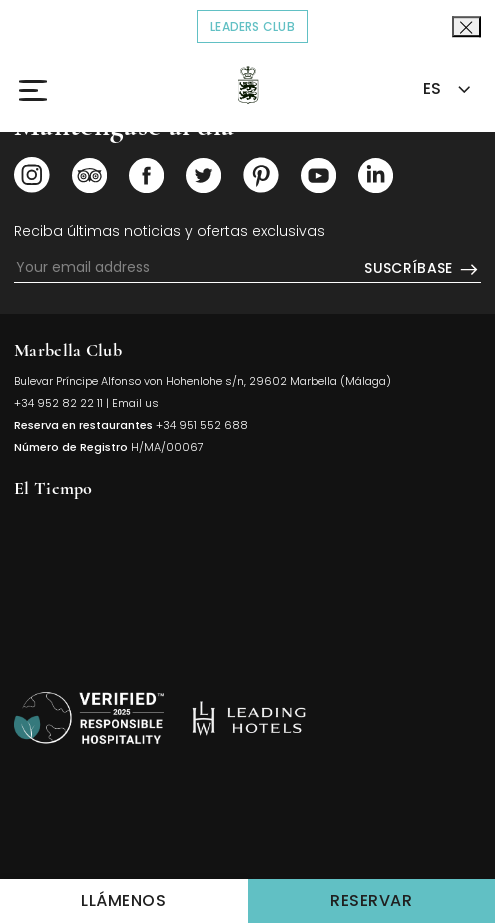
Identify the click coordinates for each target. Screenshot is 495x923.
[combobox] (445, 89)
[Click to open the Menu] (44, 90)
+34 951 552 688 (202, 425)
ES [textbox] (432, 88)
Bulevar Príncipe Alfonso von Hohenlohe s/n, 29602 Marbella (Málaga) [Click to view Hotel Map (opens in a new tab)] (202, 381)
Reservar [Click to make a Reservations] (412, 899)
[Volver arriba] (89, 718)
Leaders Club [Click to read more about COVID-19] (259, 25)
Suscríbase (422, 269)
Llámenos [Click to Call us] (123, 900)
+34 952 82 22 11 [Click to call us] (58, 403)
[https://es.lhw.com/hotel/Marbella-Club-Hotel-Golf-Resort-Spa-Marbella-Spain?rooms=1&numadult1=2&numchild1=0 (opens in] (249, 718)
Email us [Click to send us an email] (135, 403)
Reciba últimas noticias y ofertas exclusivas (169, 231)
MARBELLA (247, 583)
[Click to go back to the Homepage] (247, 85)
